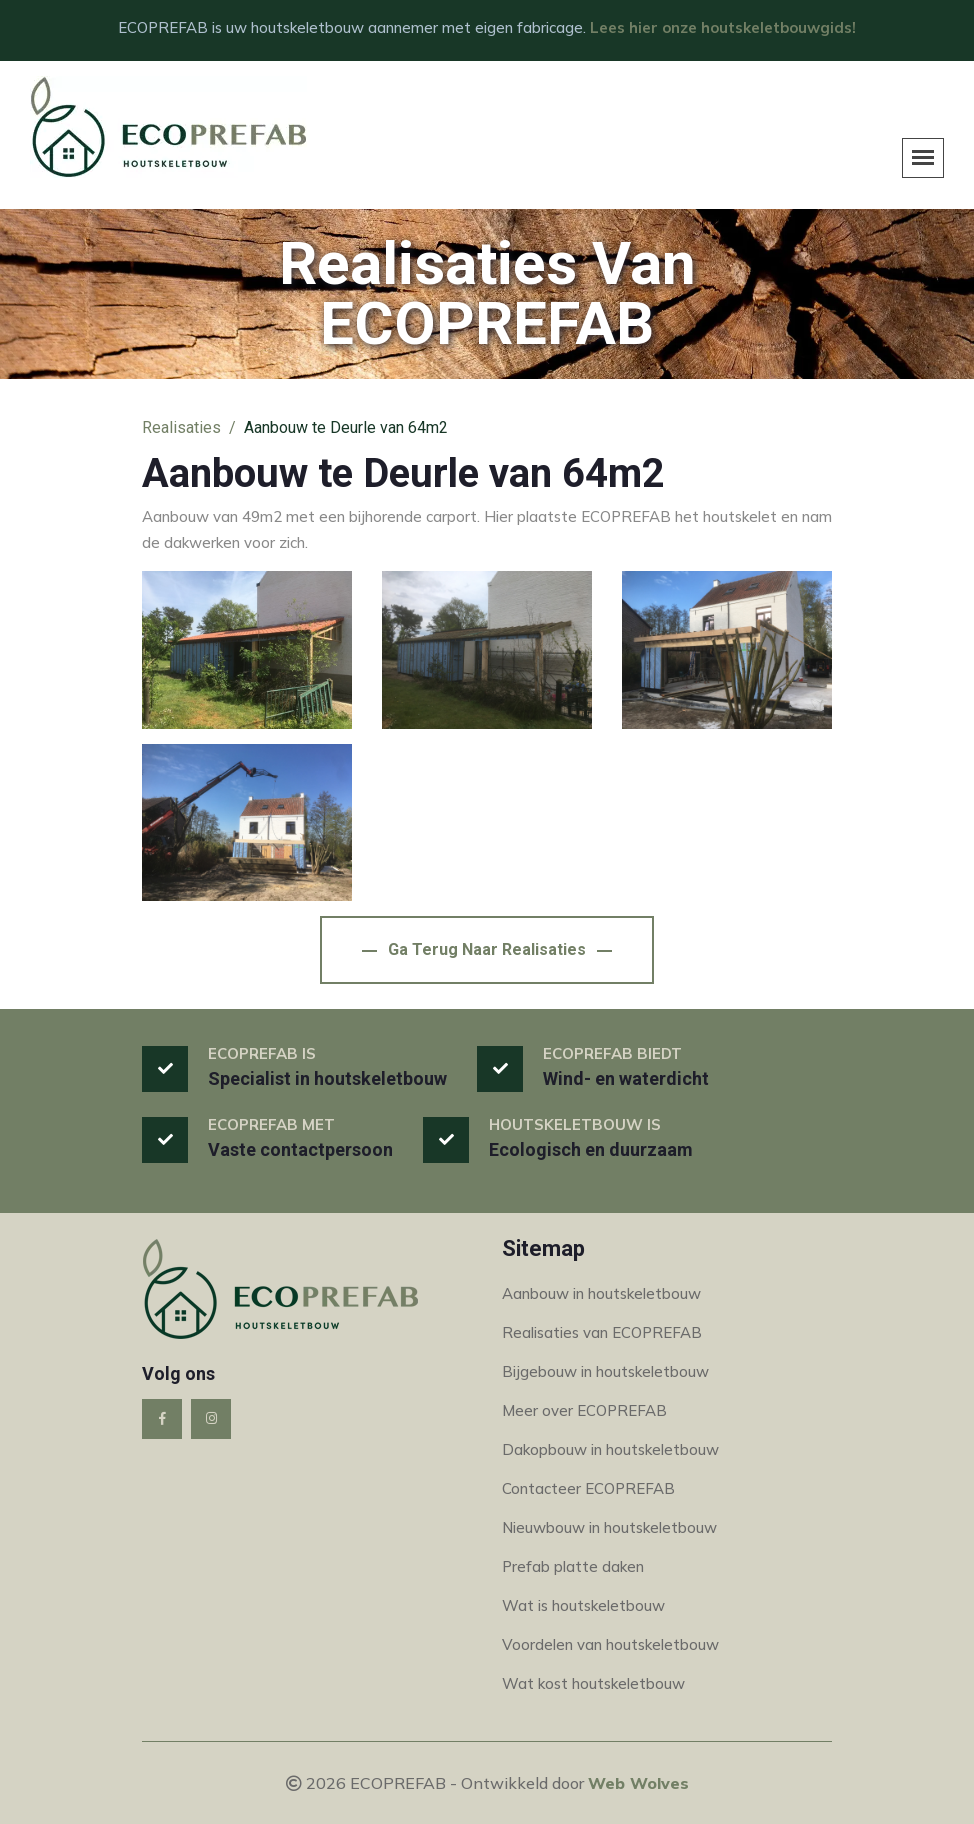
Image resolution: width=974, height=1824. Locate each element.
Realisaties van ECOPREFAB (602, 1332)
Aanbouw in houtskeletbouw (601, 1293)
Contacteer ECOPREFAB (588, 1488)
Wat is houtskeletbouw (583, 1605)
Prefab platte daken (573, 1566)
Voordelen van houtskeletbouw (610, 1644)
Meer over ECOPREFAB (584, 1410)
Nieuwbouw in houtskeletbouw (609, 1527)
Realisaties (181, 427)
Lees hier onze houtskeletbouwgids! (723, 27)
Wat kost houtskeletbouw (593, 1683)
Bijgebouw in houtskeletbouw (605, 1371)
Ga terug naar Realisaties (487, 949)
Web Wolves (638, 1783)
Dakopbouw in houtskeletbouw (610, 1449)
